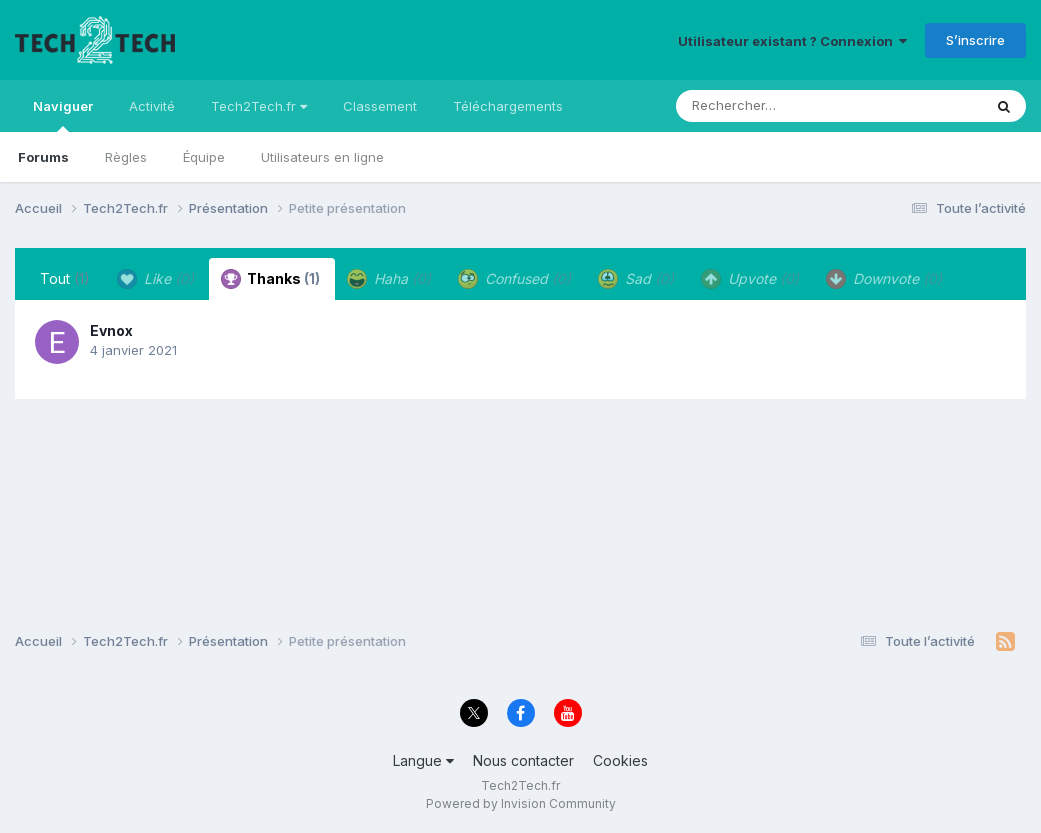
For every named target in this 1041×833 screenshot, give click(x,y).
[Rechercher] (771, 106)
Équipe (204, 157)
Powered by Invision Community (521, 803)
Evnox (111, 330)
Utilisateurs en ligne (322, 157)
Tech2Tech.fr (259, 106)
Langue (423, 760)
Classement (380, 106)
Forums (43, 157)
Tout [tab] (65, 278)
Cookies (620, 760)
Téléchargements (508, 106)
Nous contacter (523, 760)
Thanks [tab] (270, 279)
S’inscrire (975, 40)
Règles (126, 157)
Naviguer (63, 115)
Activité (152, 106)
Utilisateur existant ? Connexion (792, 41)
